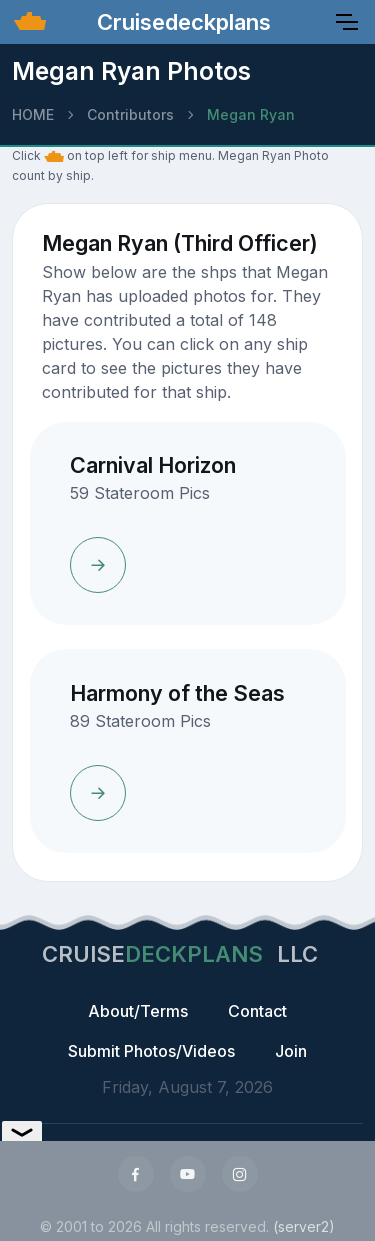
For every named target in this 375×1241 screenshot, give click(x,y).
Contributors (130, 114)
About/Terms (138, 1011)
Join (291, 1051)
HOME (33, 114)
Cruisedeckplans (181, 22)
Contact (257, 1011)
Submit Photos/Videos (151, 1051)
